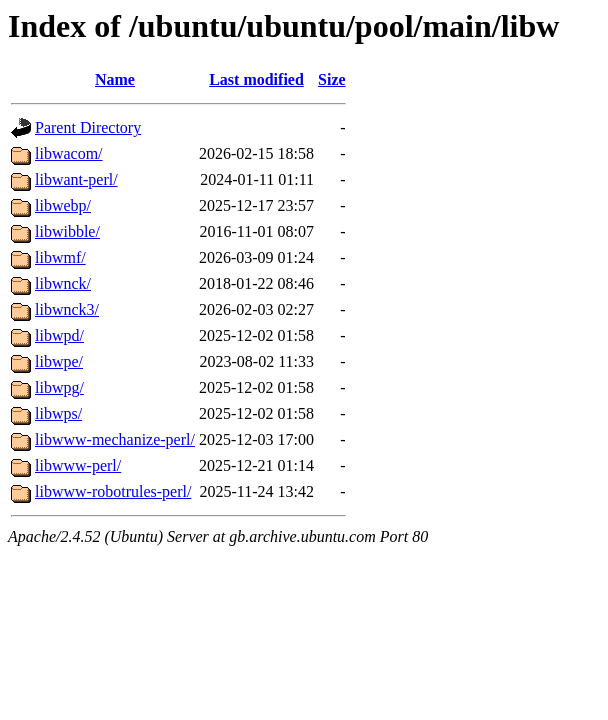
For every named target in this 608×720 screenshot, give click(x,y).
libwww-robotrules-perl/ (113, 491)
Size (332, 79)
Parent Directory (88, 127)
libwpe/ (59, 361)
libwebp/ (63, 205)
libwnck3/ (67, 309)
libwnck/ (63, 283)
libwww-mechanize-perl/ (115, 439)
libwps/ (58, 413)
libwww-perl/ (78, 465)
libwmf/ (60, 257)
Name (115, 79)
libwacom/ (69, 153)
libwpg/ (59, 387)
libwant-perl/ (76, 179)
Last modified (256, 79)
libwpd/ (59, 335)
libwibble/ (67, 231)
